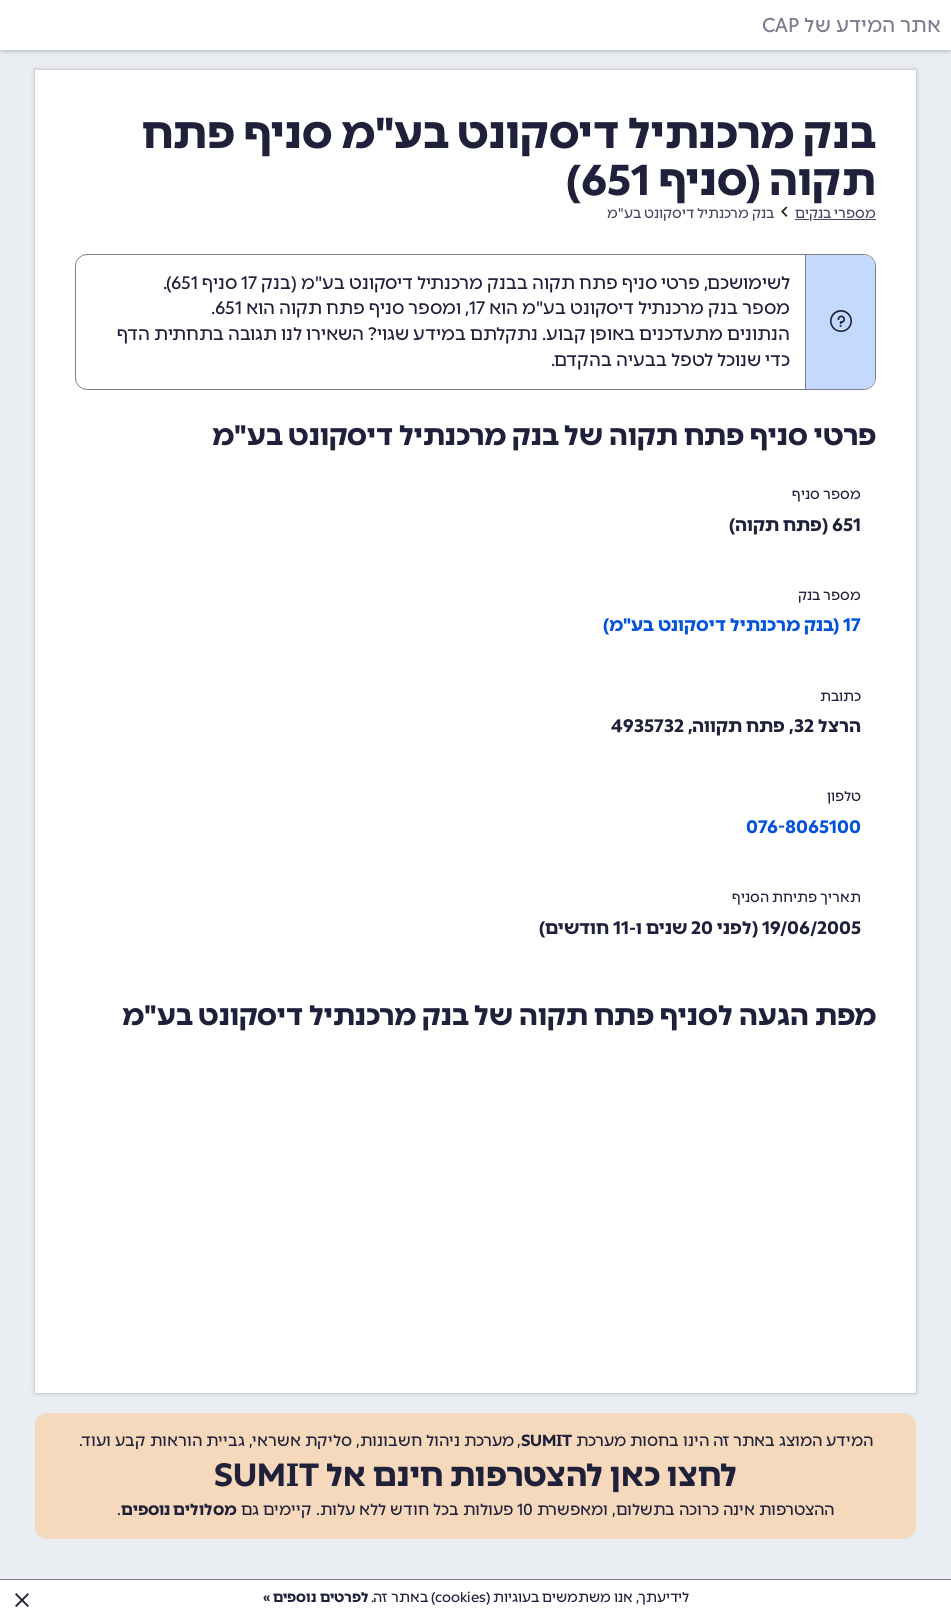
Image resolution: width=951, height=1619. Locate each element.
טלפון (844, 796)
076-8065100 (803, 827)
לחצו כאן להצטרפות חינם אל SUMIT (475, 1475)
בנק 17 (266, 283)
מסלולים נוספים (179, 1509)
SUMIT (546, 1440)
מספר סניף (826, 494)
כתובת (840, 696)
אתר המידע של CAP (851, 25)
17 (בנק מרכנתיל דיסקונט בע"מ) (732, 625)
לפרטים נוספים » (315, 1597)
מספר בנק (829, 595)
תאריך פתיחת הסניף (796, 897)
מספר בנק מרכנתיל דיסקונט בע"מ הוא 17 (629, 308)
